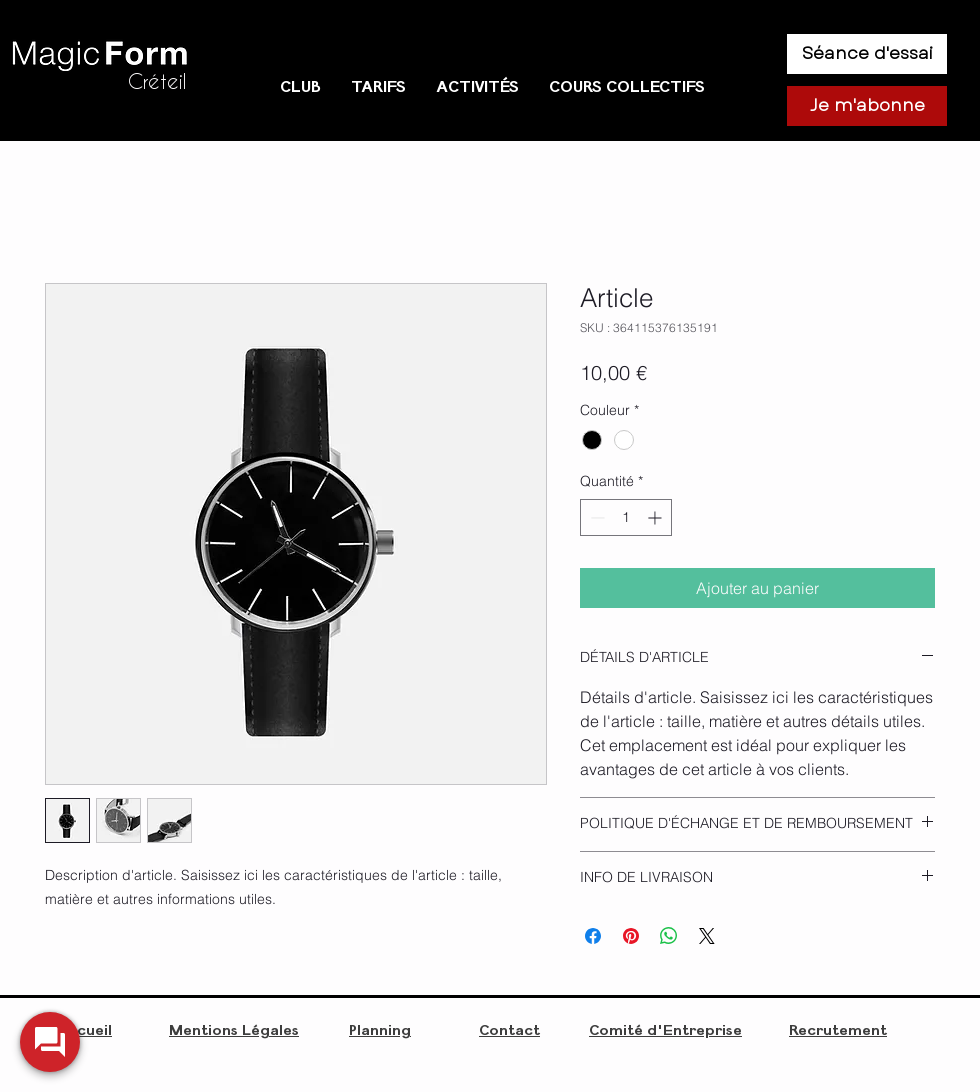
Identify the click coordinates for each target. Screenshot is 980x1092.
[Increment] (656, 517)
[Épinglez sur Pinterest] (631, 936)
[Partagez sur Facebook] (593, 936)
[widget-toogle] (50, 1042)
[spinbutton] (626, 517)
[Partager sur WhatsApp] (669, 936)
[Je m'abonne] (867, 106)
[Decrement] (595, 517)
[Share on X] (707, 936)
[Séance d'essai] (867, 54)
